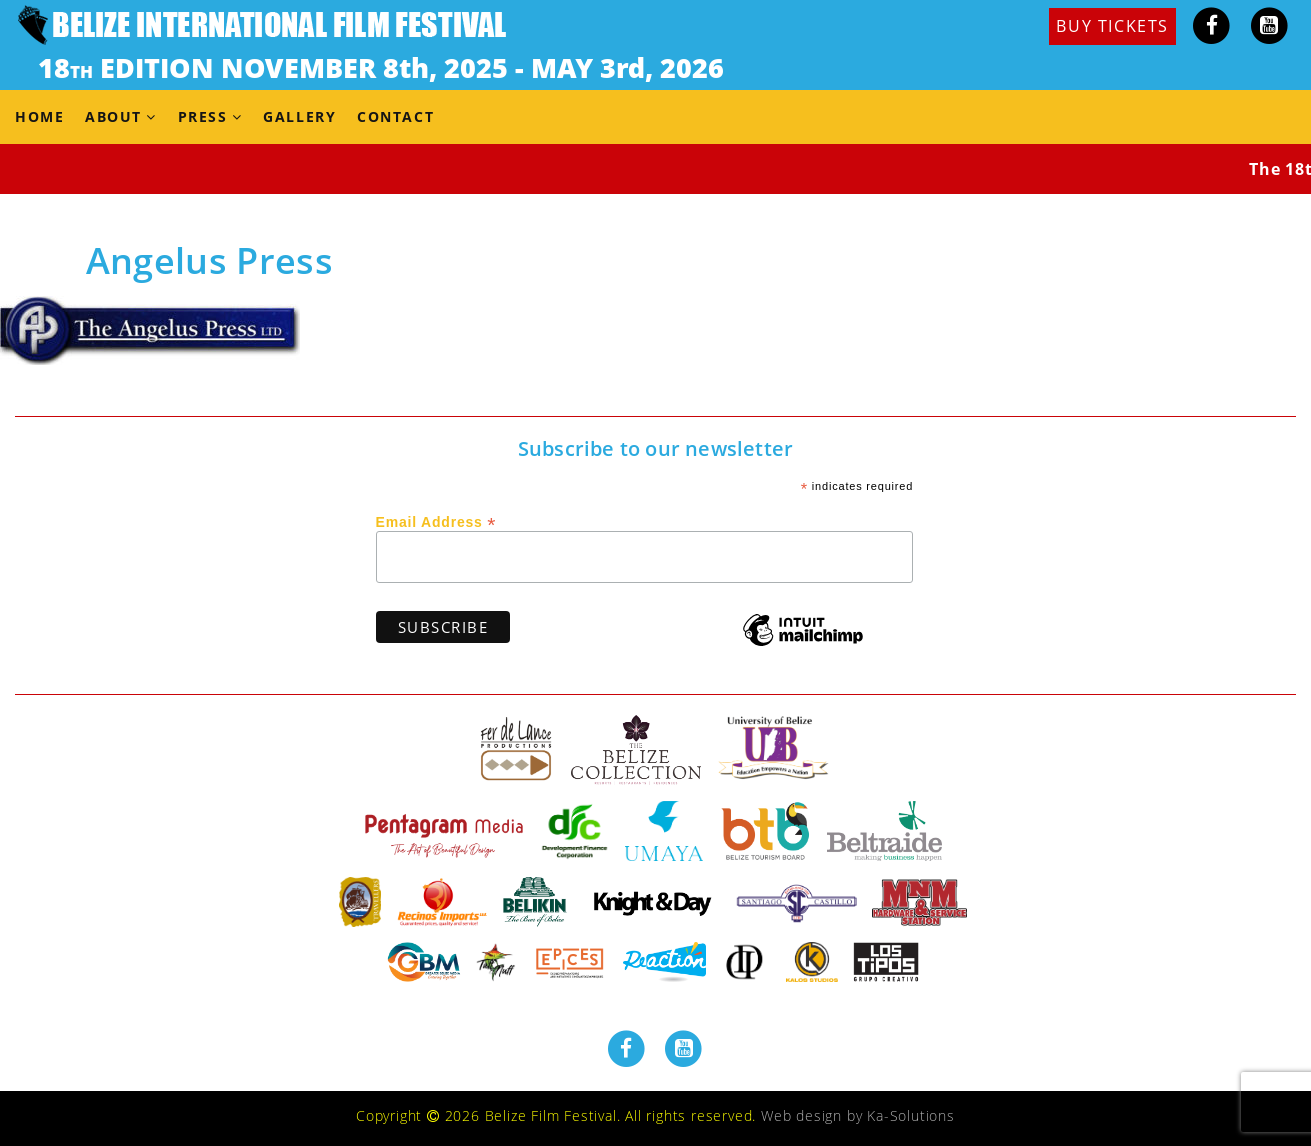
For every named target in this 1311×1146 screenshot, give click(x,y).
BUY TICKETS (1112, 26)
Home (39, 116)
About (113, 116)
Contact (395, 116)
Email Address (436, 521)
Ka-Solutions (911, 1115)
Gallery (299, 116)
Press (203, 116)
